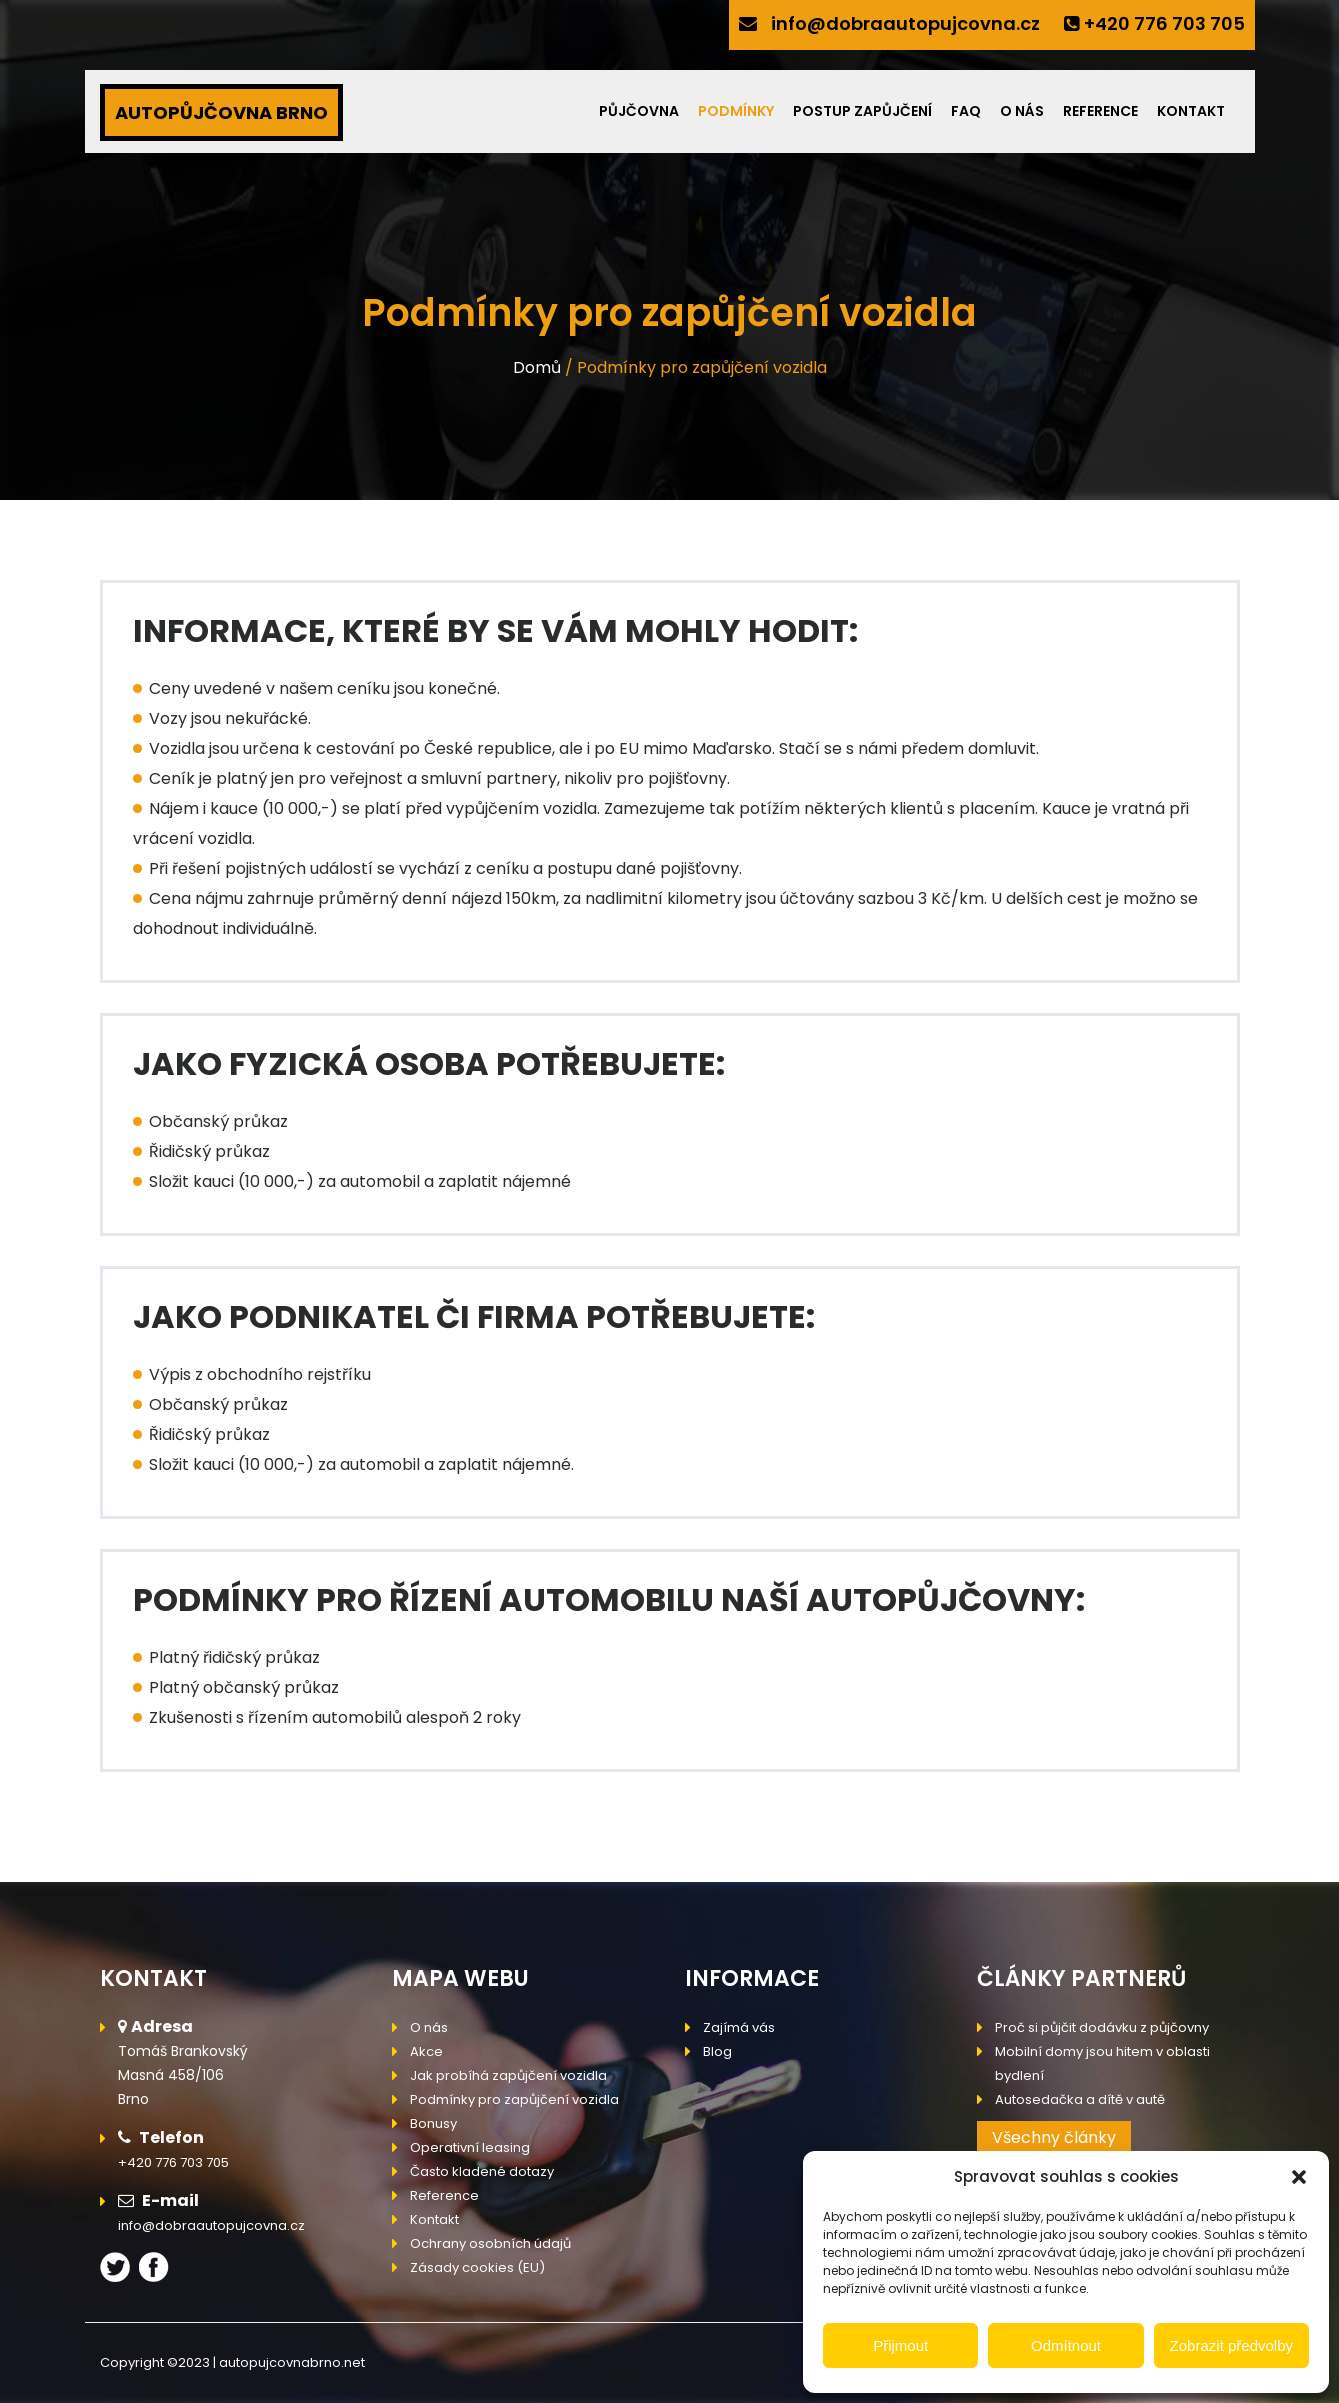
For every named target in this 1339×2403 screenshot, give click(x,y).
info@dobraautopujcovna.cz (905, 23)
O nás (1022, 111)
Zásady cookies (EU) (477, 2267)
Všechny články (1054, 2137)
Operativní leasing (470, 2147)
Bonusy (433, 2123)
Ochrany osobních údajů (490, 2243)
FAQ (966, 111)
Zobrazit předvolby (1231, 2345)
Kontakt (1191, 111)
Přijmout (900, 2345)
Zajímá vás (739, 2027)
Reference (1100, 111)
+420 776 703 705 (1164, 23)
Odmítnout (1066, 2345)
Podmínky (736, 111)
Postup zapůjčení (862, 111)
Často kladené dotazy (482, 2171)
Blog (717, 2051)
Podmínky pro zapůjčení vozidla (514, 2099)
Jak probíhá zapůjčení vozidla (508, 2075)
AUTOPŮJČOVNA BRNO (221, 112)
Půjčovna (639, 111)
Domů (537, 367)
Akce (426, 2051)
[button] (1299, 2177)
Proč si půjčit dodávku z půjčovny (1102, 2027)
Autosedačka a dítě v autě (1080, 2099)
